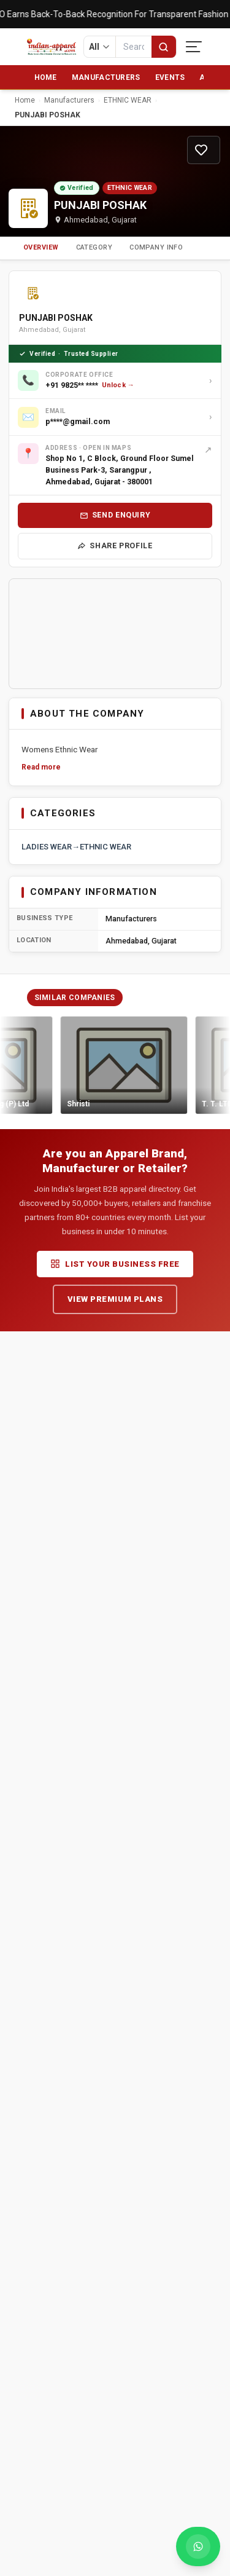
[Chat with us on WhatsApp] (198, 2546)
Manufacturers (106, 77)
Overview (41, 247)
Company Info (156, 247)
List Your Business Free (115, 1264)
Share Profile (114, 545)
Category (94, 247)
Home (45, 77)
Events (170, 77)
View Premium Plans (115, 1299)
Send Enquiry (115, 514)
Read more (41, 767)
